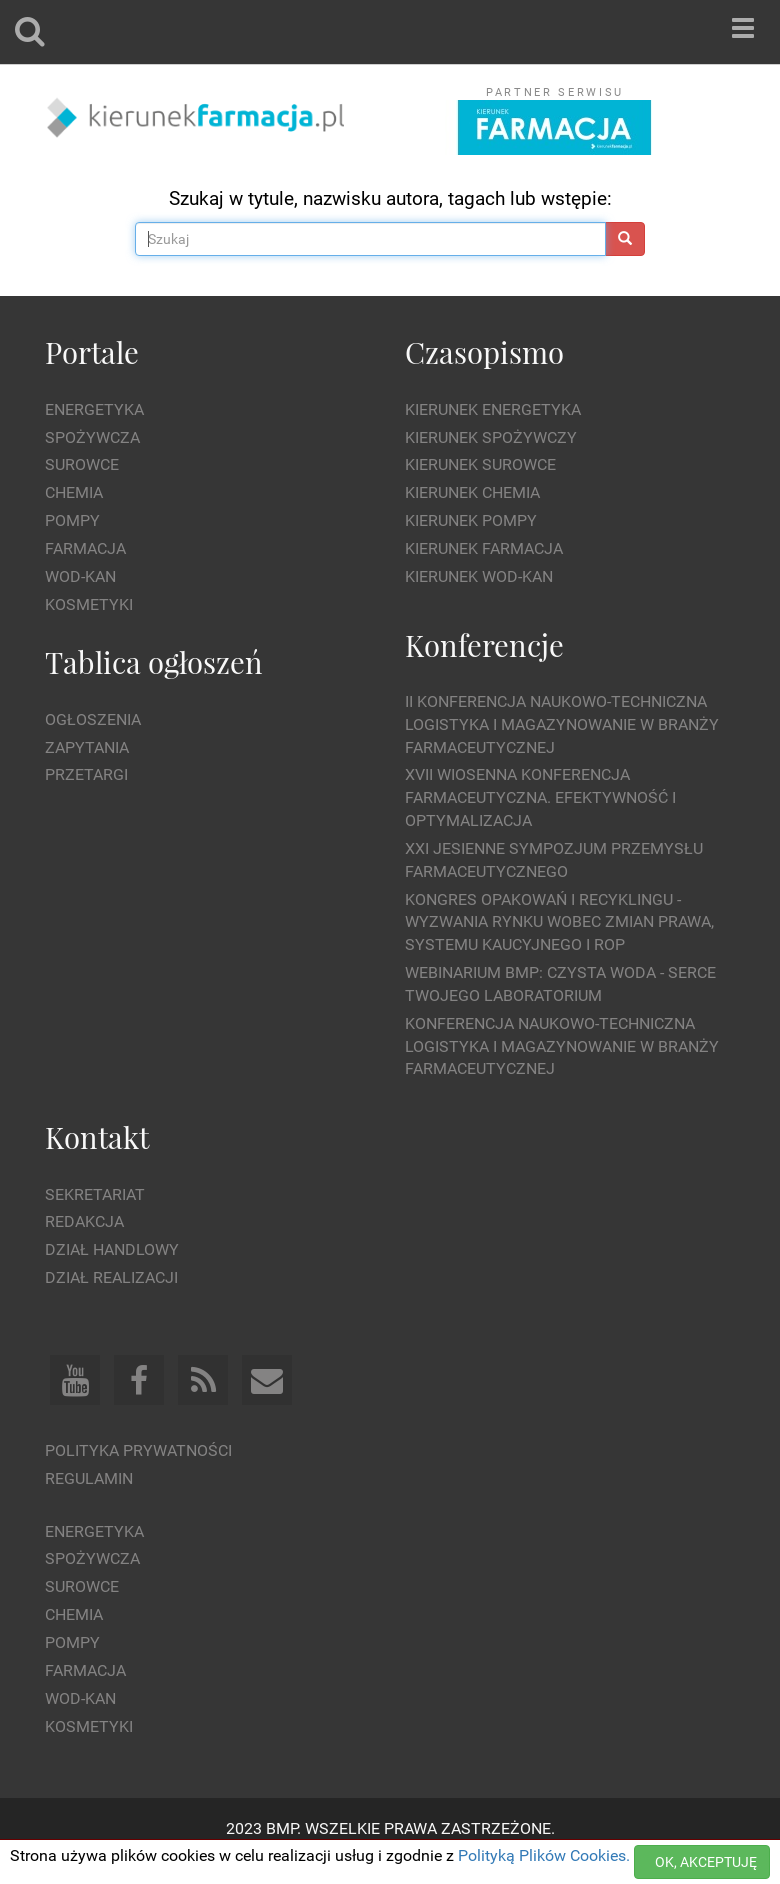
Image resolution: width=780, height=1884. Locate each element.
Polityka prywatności (138, 1450)
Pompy (72, 520)
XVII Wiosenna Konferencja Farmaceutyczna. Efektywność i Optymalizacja (540, 797)
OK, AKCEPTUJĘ (706, 1862)
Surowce (82, 464)
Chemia (74, 492)
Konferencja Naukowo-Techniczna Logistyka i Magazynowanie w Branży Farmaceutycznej (562, 1046)
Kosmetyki (89, 604)
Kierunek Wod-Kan (479, 576)
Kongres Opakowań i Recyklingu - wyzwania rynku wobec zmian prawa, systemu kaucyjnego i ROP (559, 922)
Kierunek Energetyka (493, 409)
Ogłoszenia (93, 719)
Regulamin (89, 1478)
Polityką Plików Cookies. (544, 1855)
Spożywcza (92, 437)
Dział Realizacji (111, 1277)
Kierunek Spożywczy (491, 437)
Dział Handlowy (112, 1249)
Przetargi (86, 774)
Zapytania (87, 747)
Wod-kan (80, 576)
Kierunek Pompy (471, 520)
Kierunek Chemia (472, 492)
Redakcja (84, 1221)
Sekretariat (95, 1194)
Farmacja (85, 548)
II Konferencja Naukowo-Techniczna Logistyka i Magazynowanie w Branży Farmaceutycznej (562, 724)
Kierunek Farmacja (484, 548)
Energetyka (94, 409)
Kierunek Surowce (480, 464)
